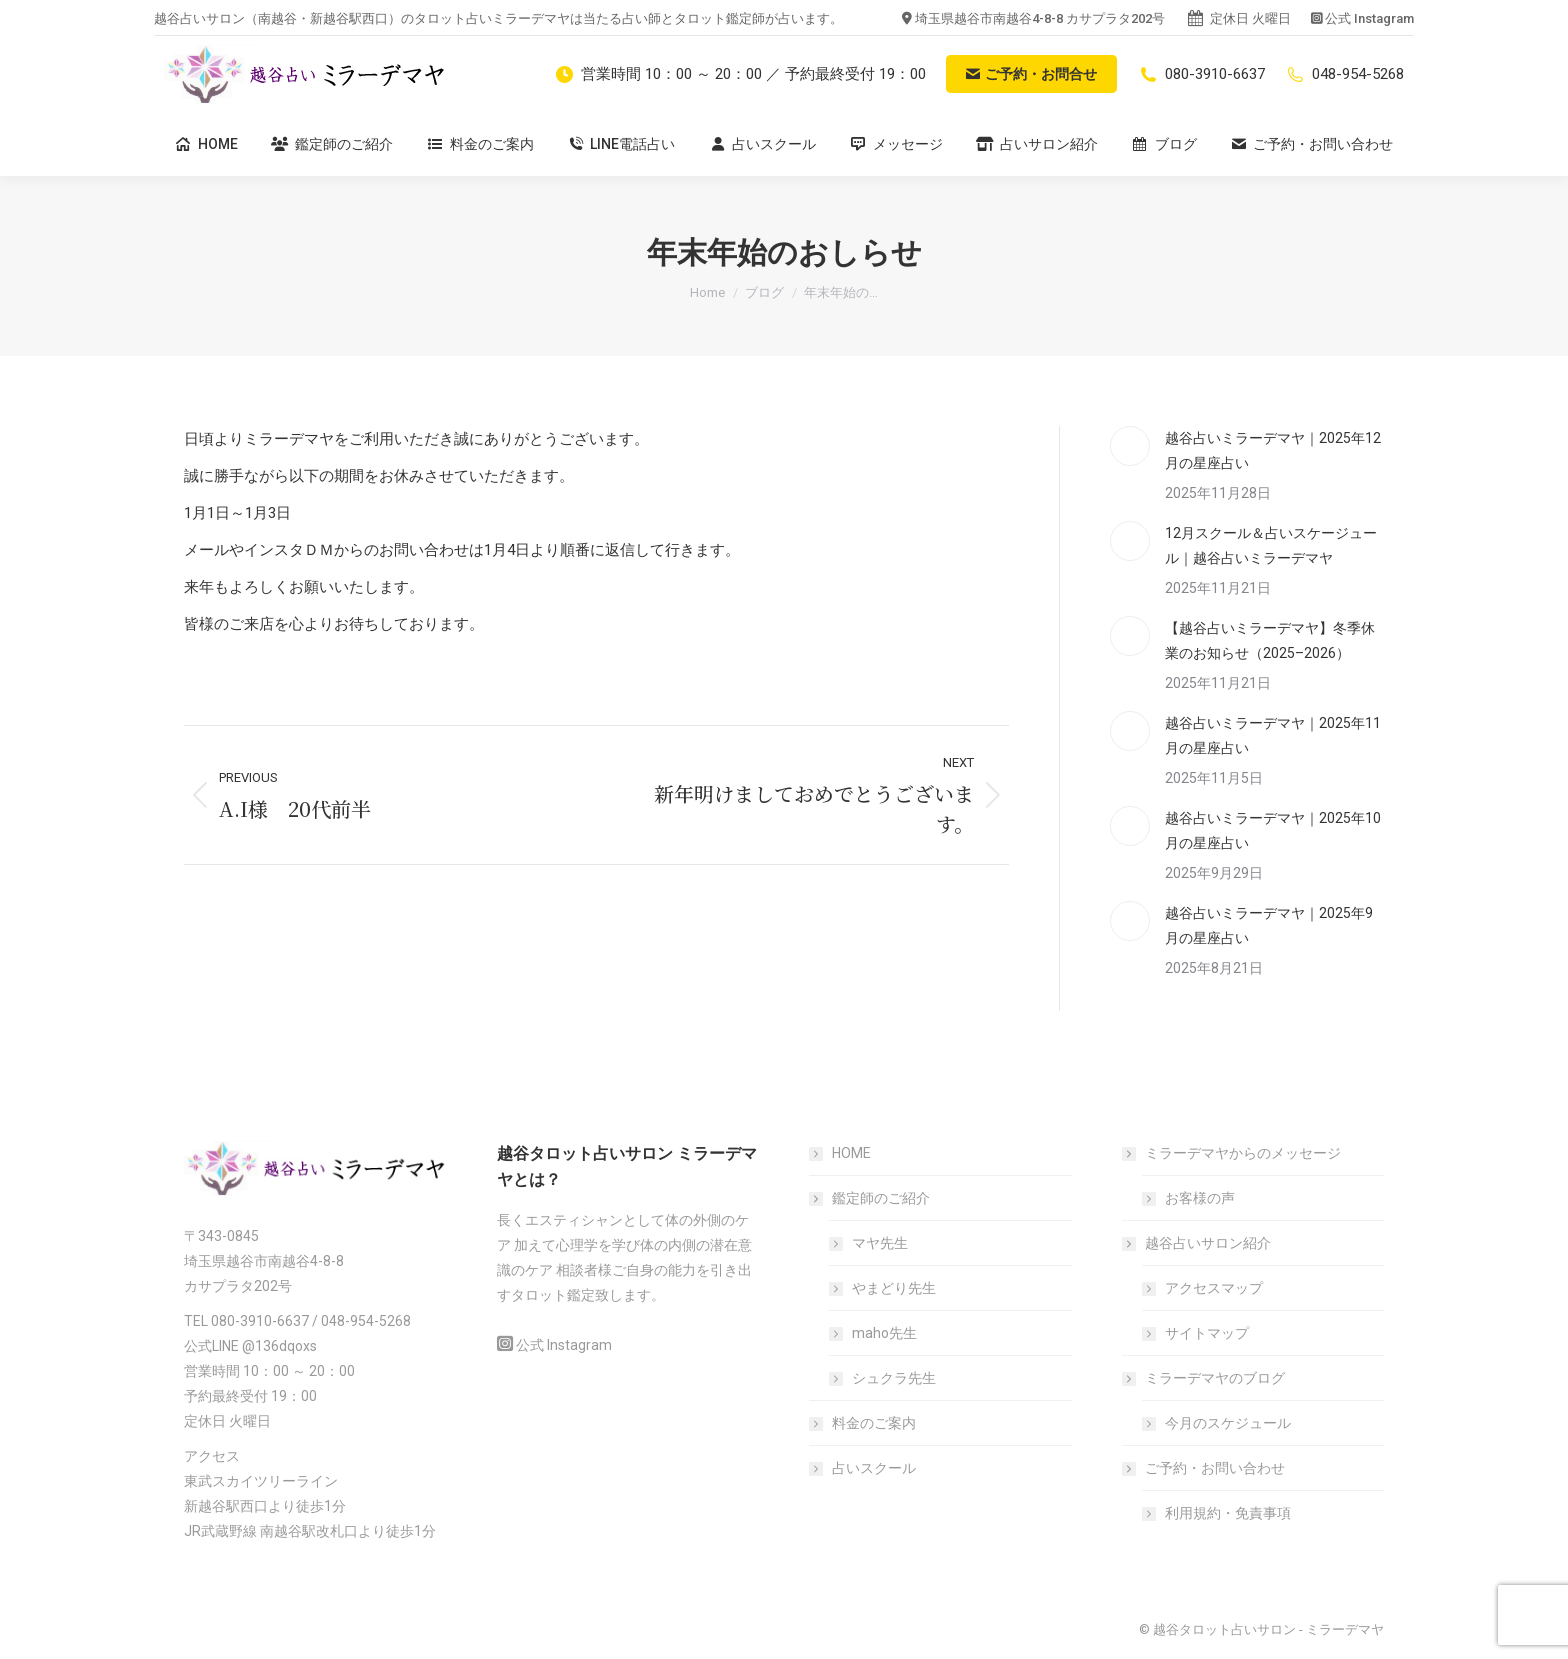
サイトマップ (1207, 1333)
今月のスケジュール (1228, 1423)
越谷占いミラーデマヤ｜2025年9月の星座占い (1269, 925)
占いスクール (874, 1468)
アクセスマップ (1214, 1288)
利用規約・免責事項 (1228, 1513)
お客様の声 (1200, 1198)
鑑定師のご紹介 (871, 1198)
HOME (851, 1153)
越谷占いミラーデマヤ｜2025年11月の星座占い (1273, 735)
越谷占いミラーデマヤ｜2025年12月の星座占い (1273, 450)
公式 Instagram (1369, 18)
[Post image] (1130, 446)
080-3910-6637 (1200, 74)
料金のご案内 (874, 1423)
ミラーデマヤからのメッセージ (1233, 1153)
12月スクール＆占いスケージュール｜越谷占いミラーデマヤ (1271, 545)
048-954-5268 (1344, 74)
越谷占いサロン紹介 (1198, 1243)
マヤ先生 (880, 1243)
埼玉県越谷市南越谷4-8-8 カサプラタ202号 (1040, 18)
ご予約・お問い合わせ (1205, 1468)
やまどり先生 (894, 1288)
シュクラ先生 (894, 1378)
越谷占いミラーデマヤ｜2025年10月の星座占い (1273, 830)
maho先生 (884, 1333)
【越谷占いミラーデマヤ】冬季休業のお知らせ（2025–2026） (1270, 640)
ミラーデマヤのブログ (1205, 1378)
